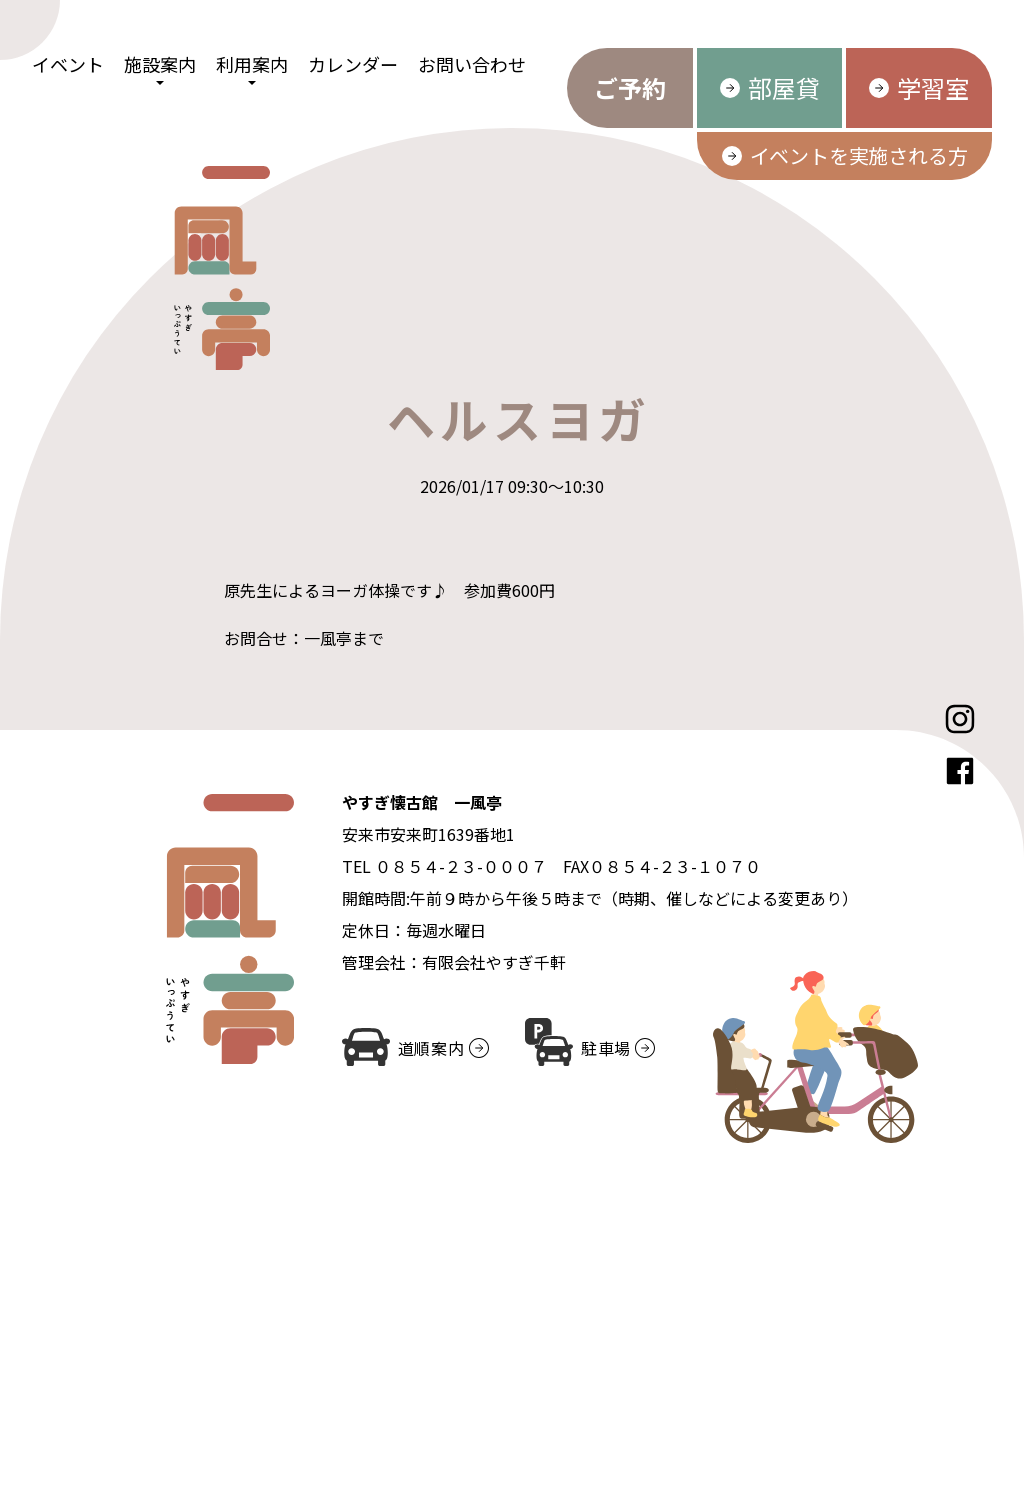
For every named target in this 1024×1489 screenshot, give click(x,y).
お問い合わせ (472, 64)
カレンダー (353, 64)
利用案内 (252, 64)
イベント (68, 64)
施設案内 (160, 64)
